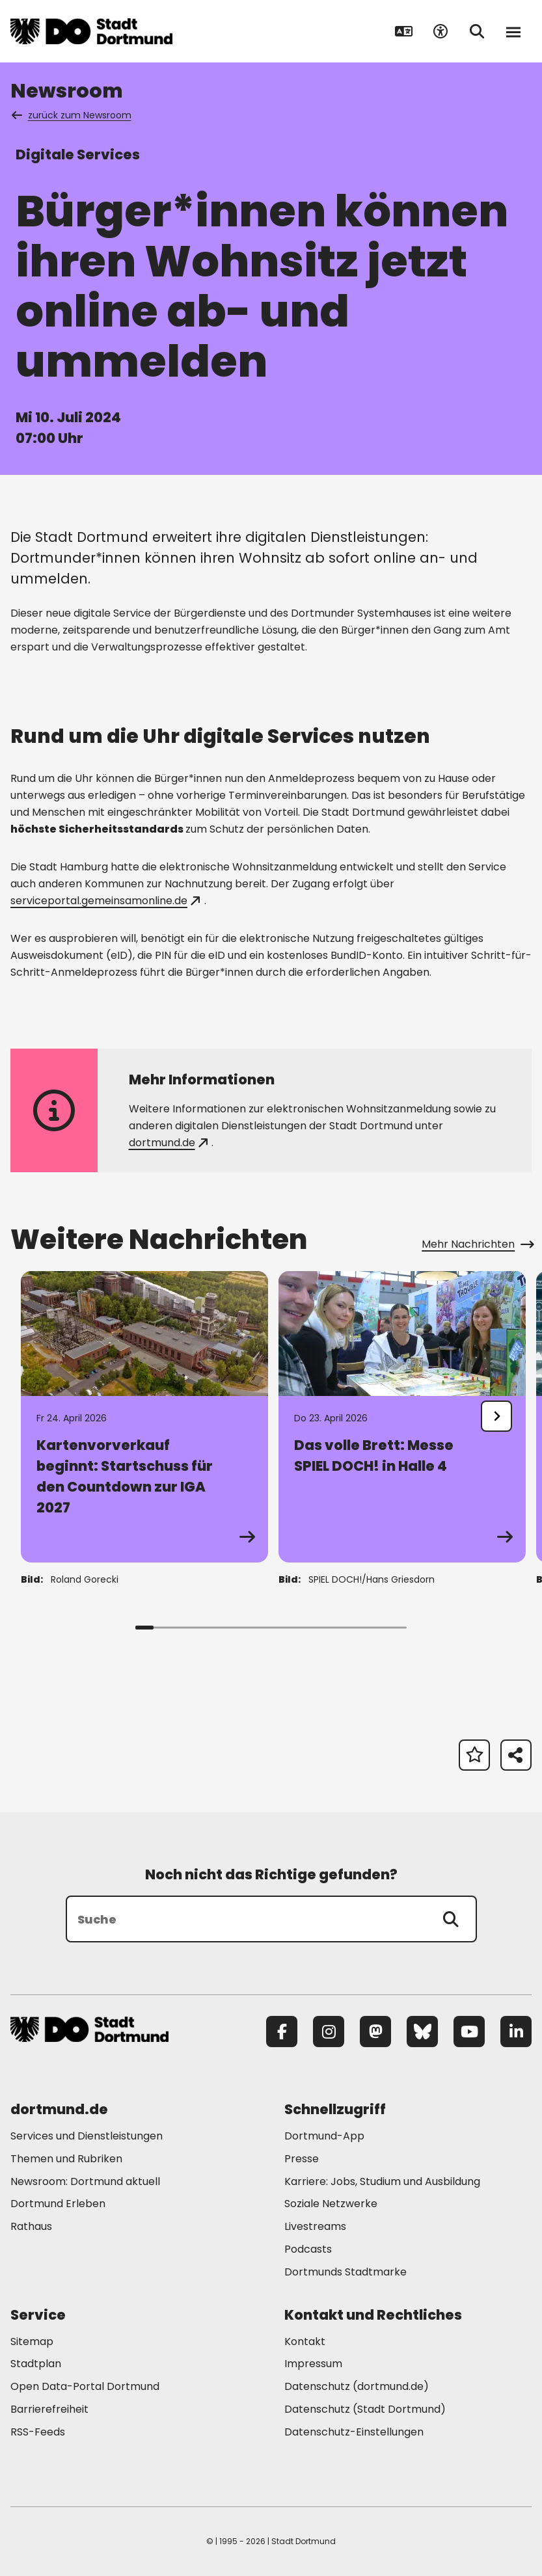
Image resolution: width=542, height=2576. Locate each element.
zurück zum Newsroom (72, 115)
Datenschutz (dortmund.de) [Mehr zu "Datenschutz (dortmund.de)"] (356, 2386)
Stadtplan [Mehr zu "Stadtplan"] (35, 2363)
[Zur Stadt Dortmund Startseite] (91, 31)
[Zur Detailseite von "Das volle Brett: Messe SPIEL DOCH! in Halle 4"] (402, 1417)
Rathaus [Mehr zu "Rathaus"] (31, 2226)
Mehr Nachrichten (477, 1244)
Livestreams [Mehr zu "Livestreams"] (315, 2226)
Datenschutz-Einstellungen (354, 2432)
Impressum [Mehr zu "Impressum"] (313, 2363)
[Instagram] (328, 2031)
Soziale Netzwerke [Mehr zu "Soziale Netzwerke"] (330, 2203)
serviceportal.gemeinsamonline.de (105, 900)
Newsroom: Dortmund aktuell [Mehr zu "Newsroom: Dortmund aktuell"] (85, 2181)
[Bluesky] (422, 2031)
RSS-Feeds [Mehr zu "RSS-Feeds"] (37, 2431)
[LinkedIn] (516, 2031)
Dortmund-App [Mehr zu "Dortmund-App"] (324, 2135)
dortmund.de (168, 1142)
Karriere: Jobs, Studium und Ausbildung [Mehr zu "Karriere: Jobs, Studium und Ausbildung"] (382, 2181)
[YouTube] (469, 2031)
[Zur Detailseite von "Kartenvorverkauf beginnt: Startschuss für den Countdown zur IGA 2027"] (144, 1417)
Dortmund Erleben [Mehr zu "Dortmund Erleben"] (57, 2203)
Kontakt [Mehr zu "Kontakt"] (304, 2341)
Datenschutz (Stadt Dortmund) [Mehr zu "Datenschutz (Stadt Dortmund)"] (365, 2409)
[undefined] (496, 1416)
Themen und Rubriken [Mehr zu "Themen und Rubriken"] (66, 2158)
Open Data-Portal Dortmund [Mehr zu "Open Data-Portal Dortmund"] (84, 2386)
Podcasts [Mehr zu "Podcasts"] (308, 2249)
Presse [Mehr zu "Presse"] (301, 2158)
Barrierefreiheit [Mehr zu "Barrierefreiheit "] (49, 2409)
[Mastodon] (375, 2031)
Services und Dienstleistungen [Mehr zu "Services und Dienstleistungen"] (86, 2135)
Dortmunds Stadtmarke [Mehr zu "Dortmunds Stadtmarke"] (345, 2271)
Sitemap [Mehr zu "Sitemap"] (31, 2341)
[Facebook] (281, 2031)
